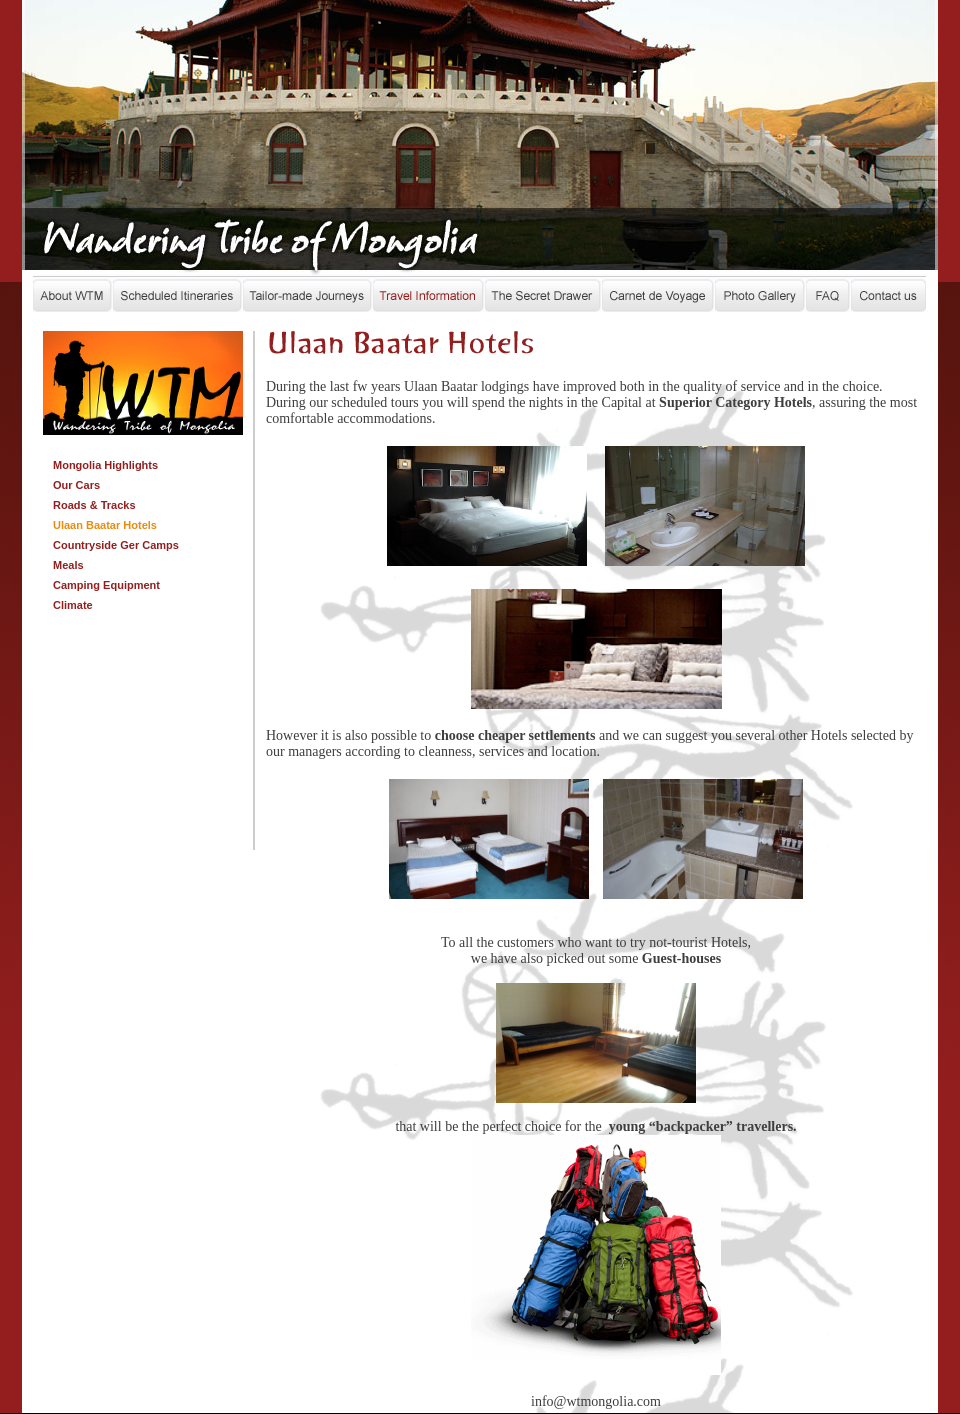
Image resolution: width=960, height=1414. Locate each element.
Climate (73, 605)
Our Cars (76, 485)
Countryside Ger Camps (116, 545)
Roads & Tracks (94, 505)
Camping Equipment (106, 585)
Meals (68, 565)
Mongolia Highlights (105, 465)
